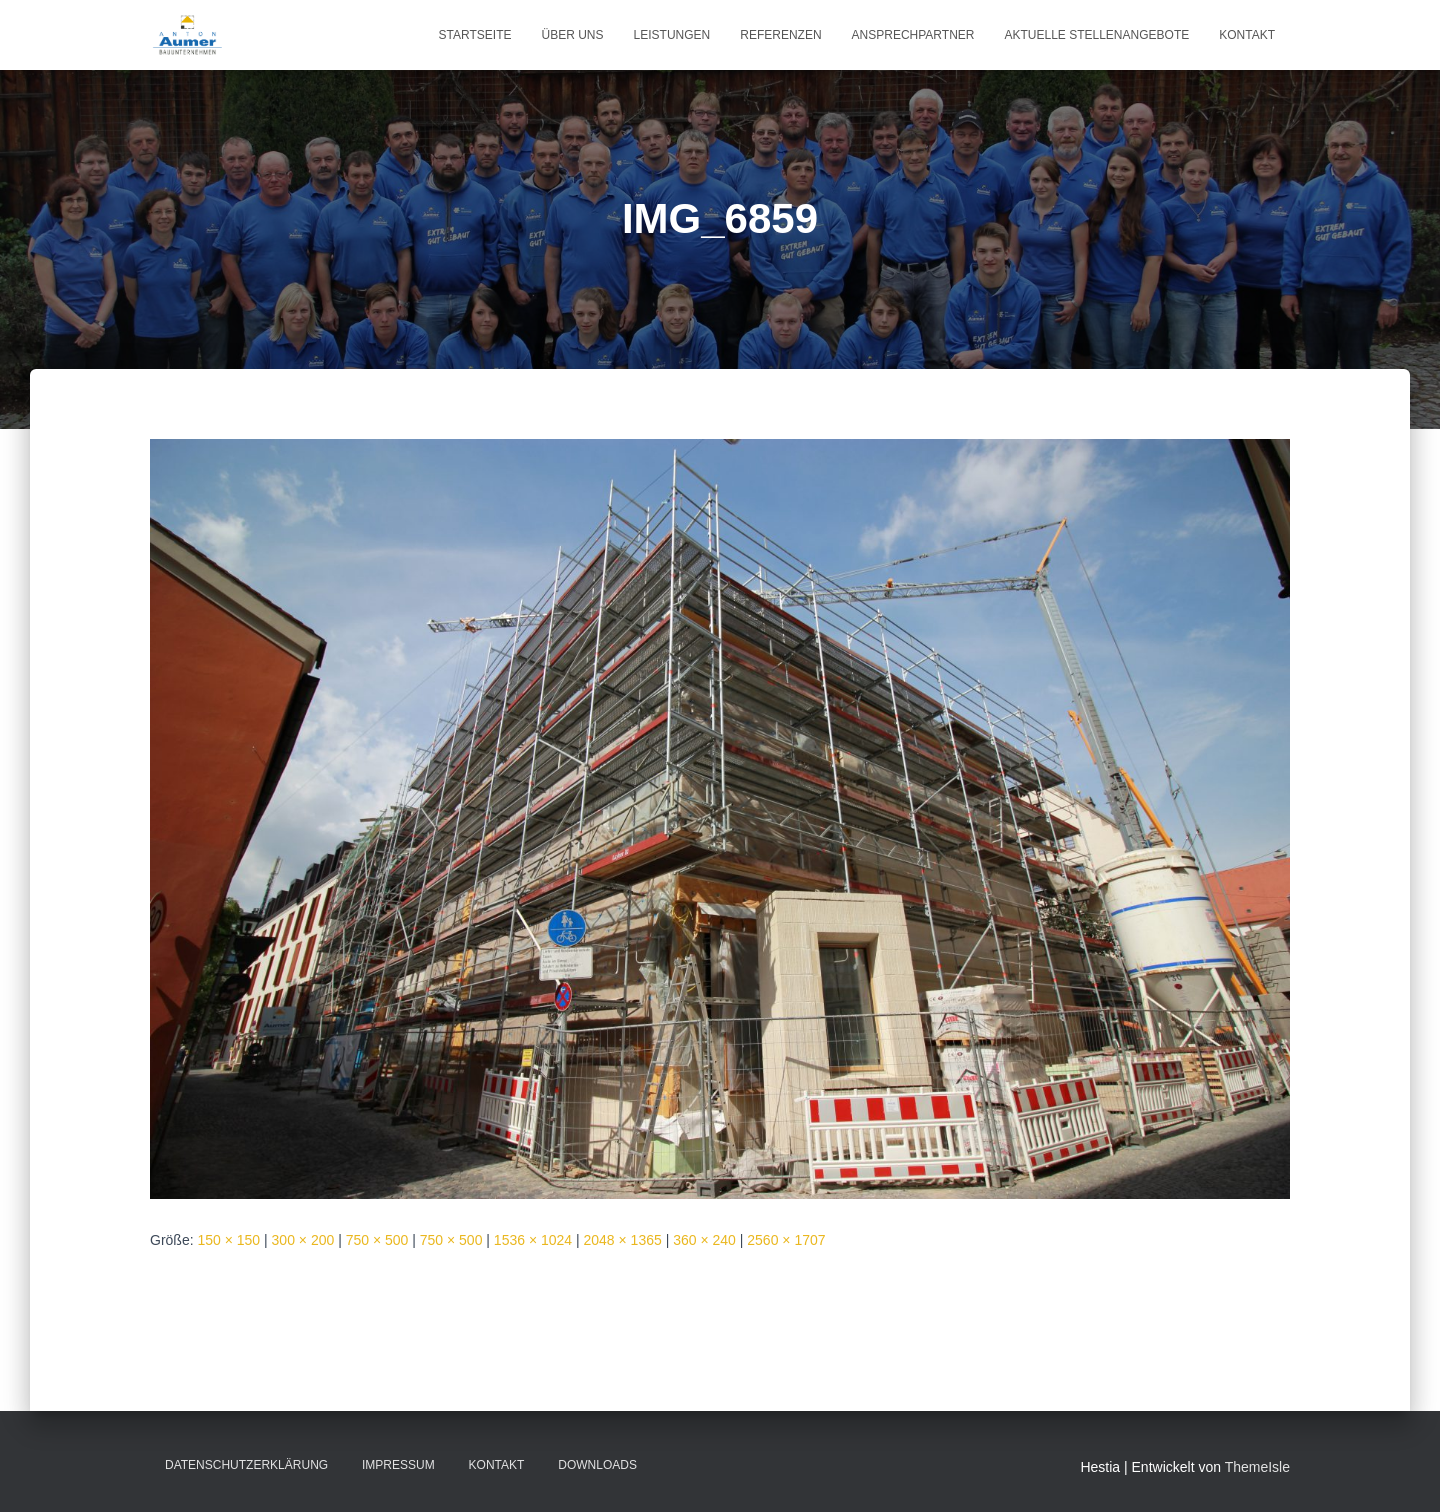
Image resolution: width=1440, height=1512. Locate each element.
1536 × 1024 (533, 1240)
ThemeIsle (1257, 1467)
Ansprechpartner (913, 35)
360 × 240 (704, 1240)
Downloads (597, 1465)
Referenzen (780, 35)
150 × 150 (228, 1240)
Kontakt (1247, 35)
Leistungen (672, 35)
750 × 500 (377, 1240)
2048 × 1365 (623, 1240)
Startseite (475, 35)
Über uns (573, 35)
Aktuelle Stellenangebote (1096, 35)
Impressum (398, 1465)
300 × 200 (303, 1240)
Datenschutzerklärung (246, 1465)
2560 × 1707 (786, 1240)
